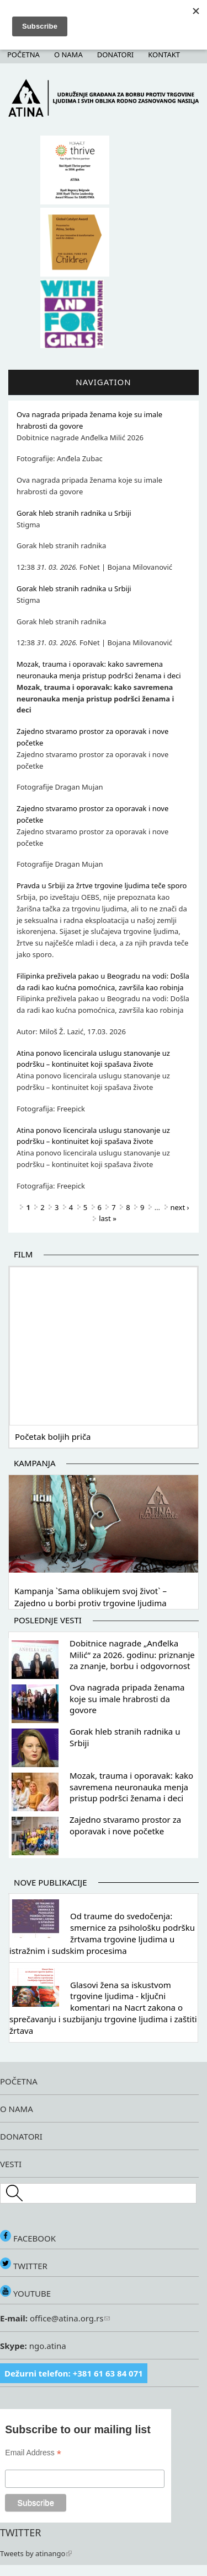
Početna (23, 55)
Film (23, 1254)
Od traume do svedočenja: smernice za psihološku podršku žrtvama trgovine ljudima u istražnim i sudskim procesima (102, 1933)
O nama (68, 55)
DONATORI (21, 2136)
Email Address (33, 2453)
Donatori (115, 55)
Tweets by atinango (36, 2553)
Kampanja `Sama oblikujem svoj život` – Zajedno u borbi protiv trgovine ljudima (90, 1596)
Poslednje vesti (48, 1619)
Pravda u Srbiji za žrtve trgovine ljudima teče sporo (102, 885)
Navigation (103, 381)
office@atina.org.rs (69, 2318)
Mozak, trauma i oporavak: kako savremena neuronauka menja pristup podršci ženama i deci (131, 1787)
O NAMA (16, 2108)
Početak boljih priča (53, 1436)
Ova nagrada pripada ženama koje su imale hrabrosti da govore (127, 1699)
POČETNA (19, 2081)
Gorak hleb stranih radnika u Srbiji (74, 513)
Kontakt (164, 55)
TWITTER (23, 2265)
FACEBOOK (28, 2238)
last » (107, 1218)
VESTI (11, 2163)
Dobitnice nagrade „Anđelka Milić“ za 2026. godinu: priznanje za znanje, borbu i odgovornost (132, 1655)
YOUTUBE (25, 2293)
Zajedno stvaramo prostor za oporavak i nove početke (125, 1825)
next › (180, 1207)
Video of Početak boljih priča (103, 1344)
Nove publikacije (50, 1882)
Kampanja (34, 1462)
